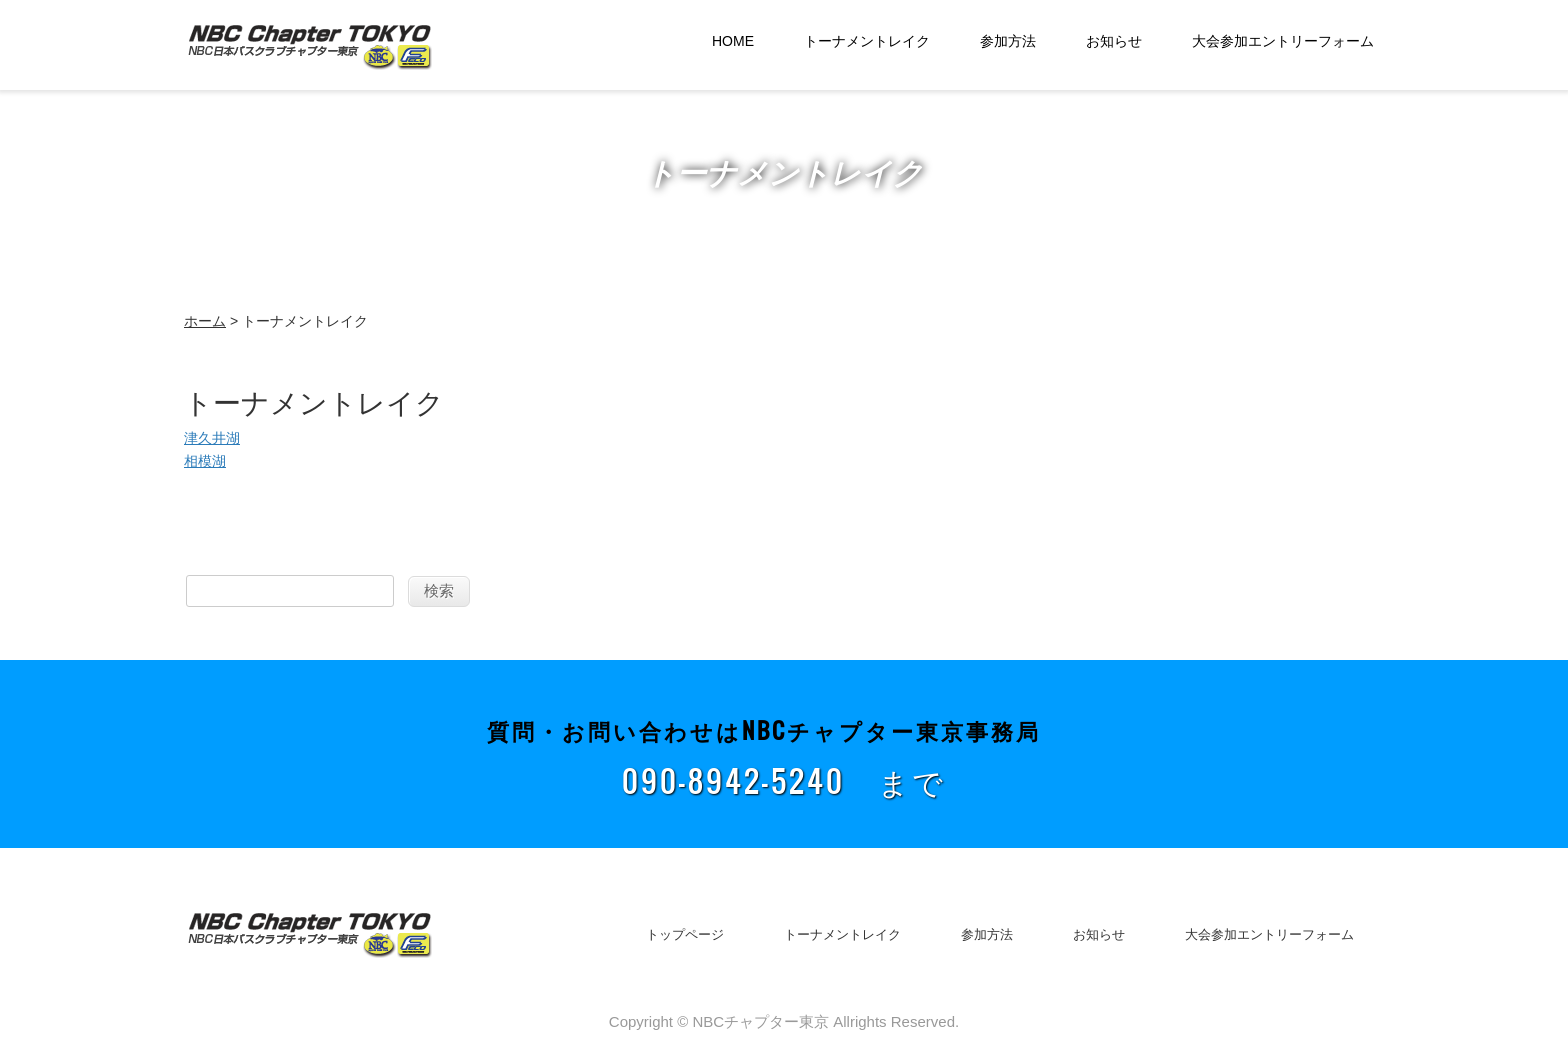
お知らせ (1114, 41)
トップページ (685, 934)
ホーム (205, 321)
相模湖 (205, 461)
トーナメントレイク (867, 41)
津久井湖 (212, 438)
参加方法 (1008, 41)
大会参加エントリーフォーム (1283, 41)
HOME (733, 41)
